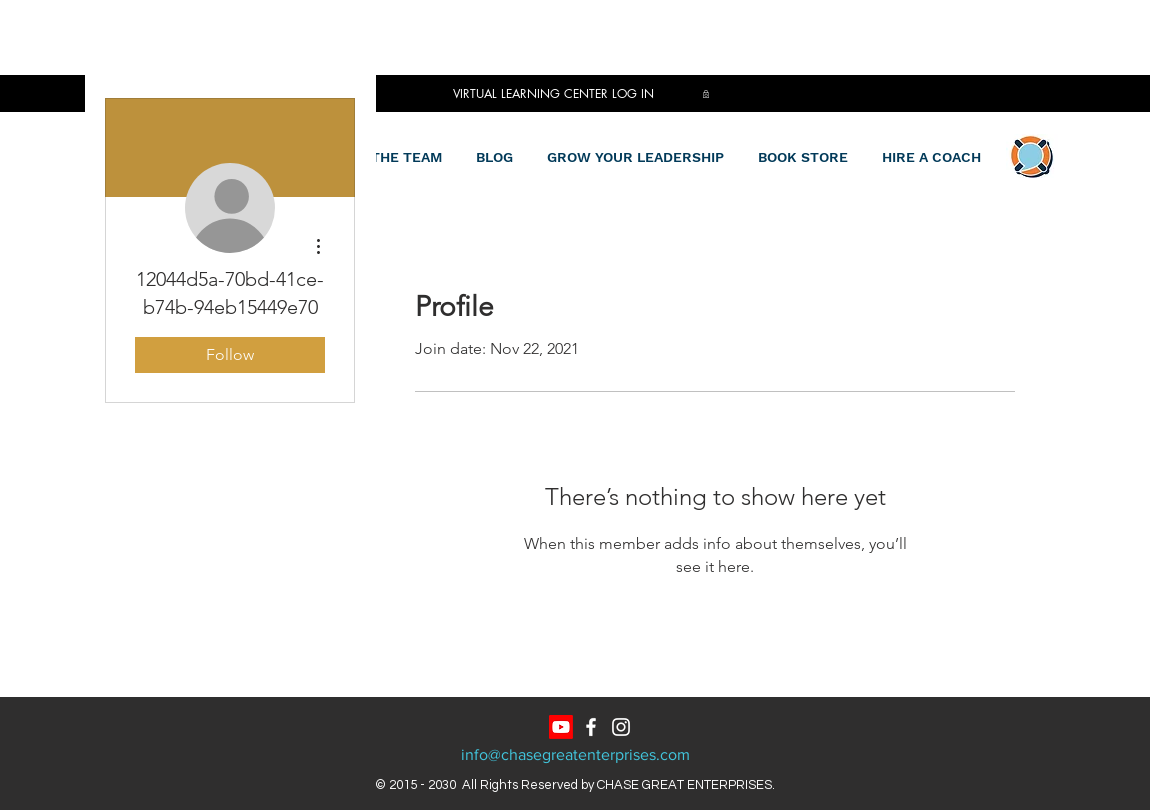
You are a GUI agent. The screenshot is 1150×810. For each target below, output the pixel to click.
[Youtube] (561, 727)
